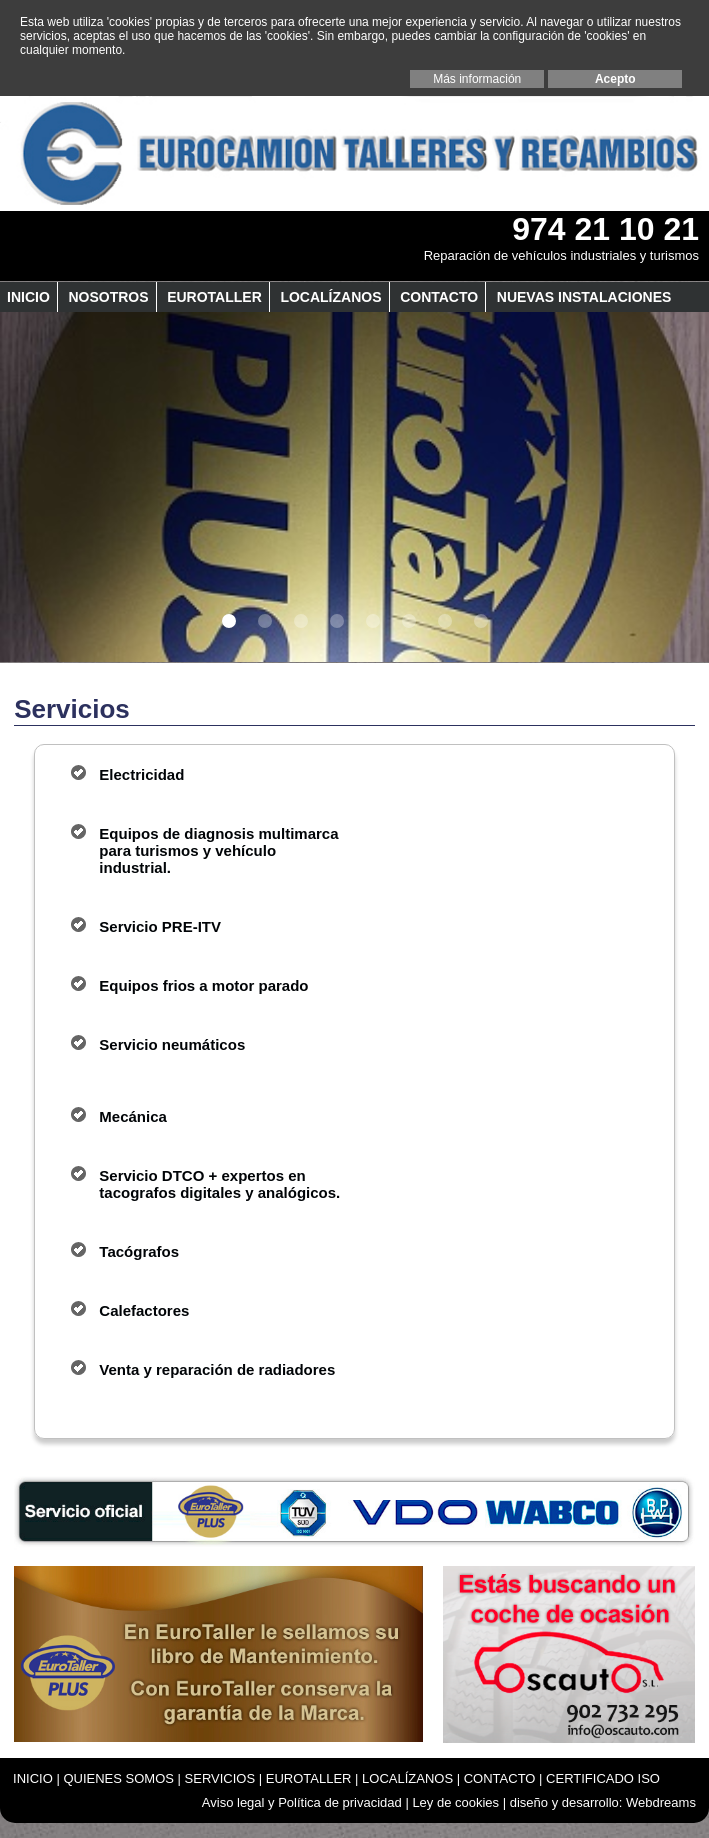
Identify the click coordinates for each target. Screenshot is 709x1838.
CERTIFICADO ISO (603, 1778)
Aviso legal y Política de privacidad (302, 1802)
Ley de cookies (455, 1802)
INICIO (28, 297)
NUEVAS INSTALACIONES (584, 297)
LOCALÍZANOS (330, 297)
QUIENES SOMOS (118, 1778)
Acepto (615, 79)
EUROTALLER (214, 297)
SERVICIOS (220, 1778)
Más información (477, 79)
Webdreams (661, 1802)
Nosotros (108, 297)
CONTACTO (439, 297)
